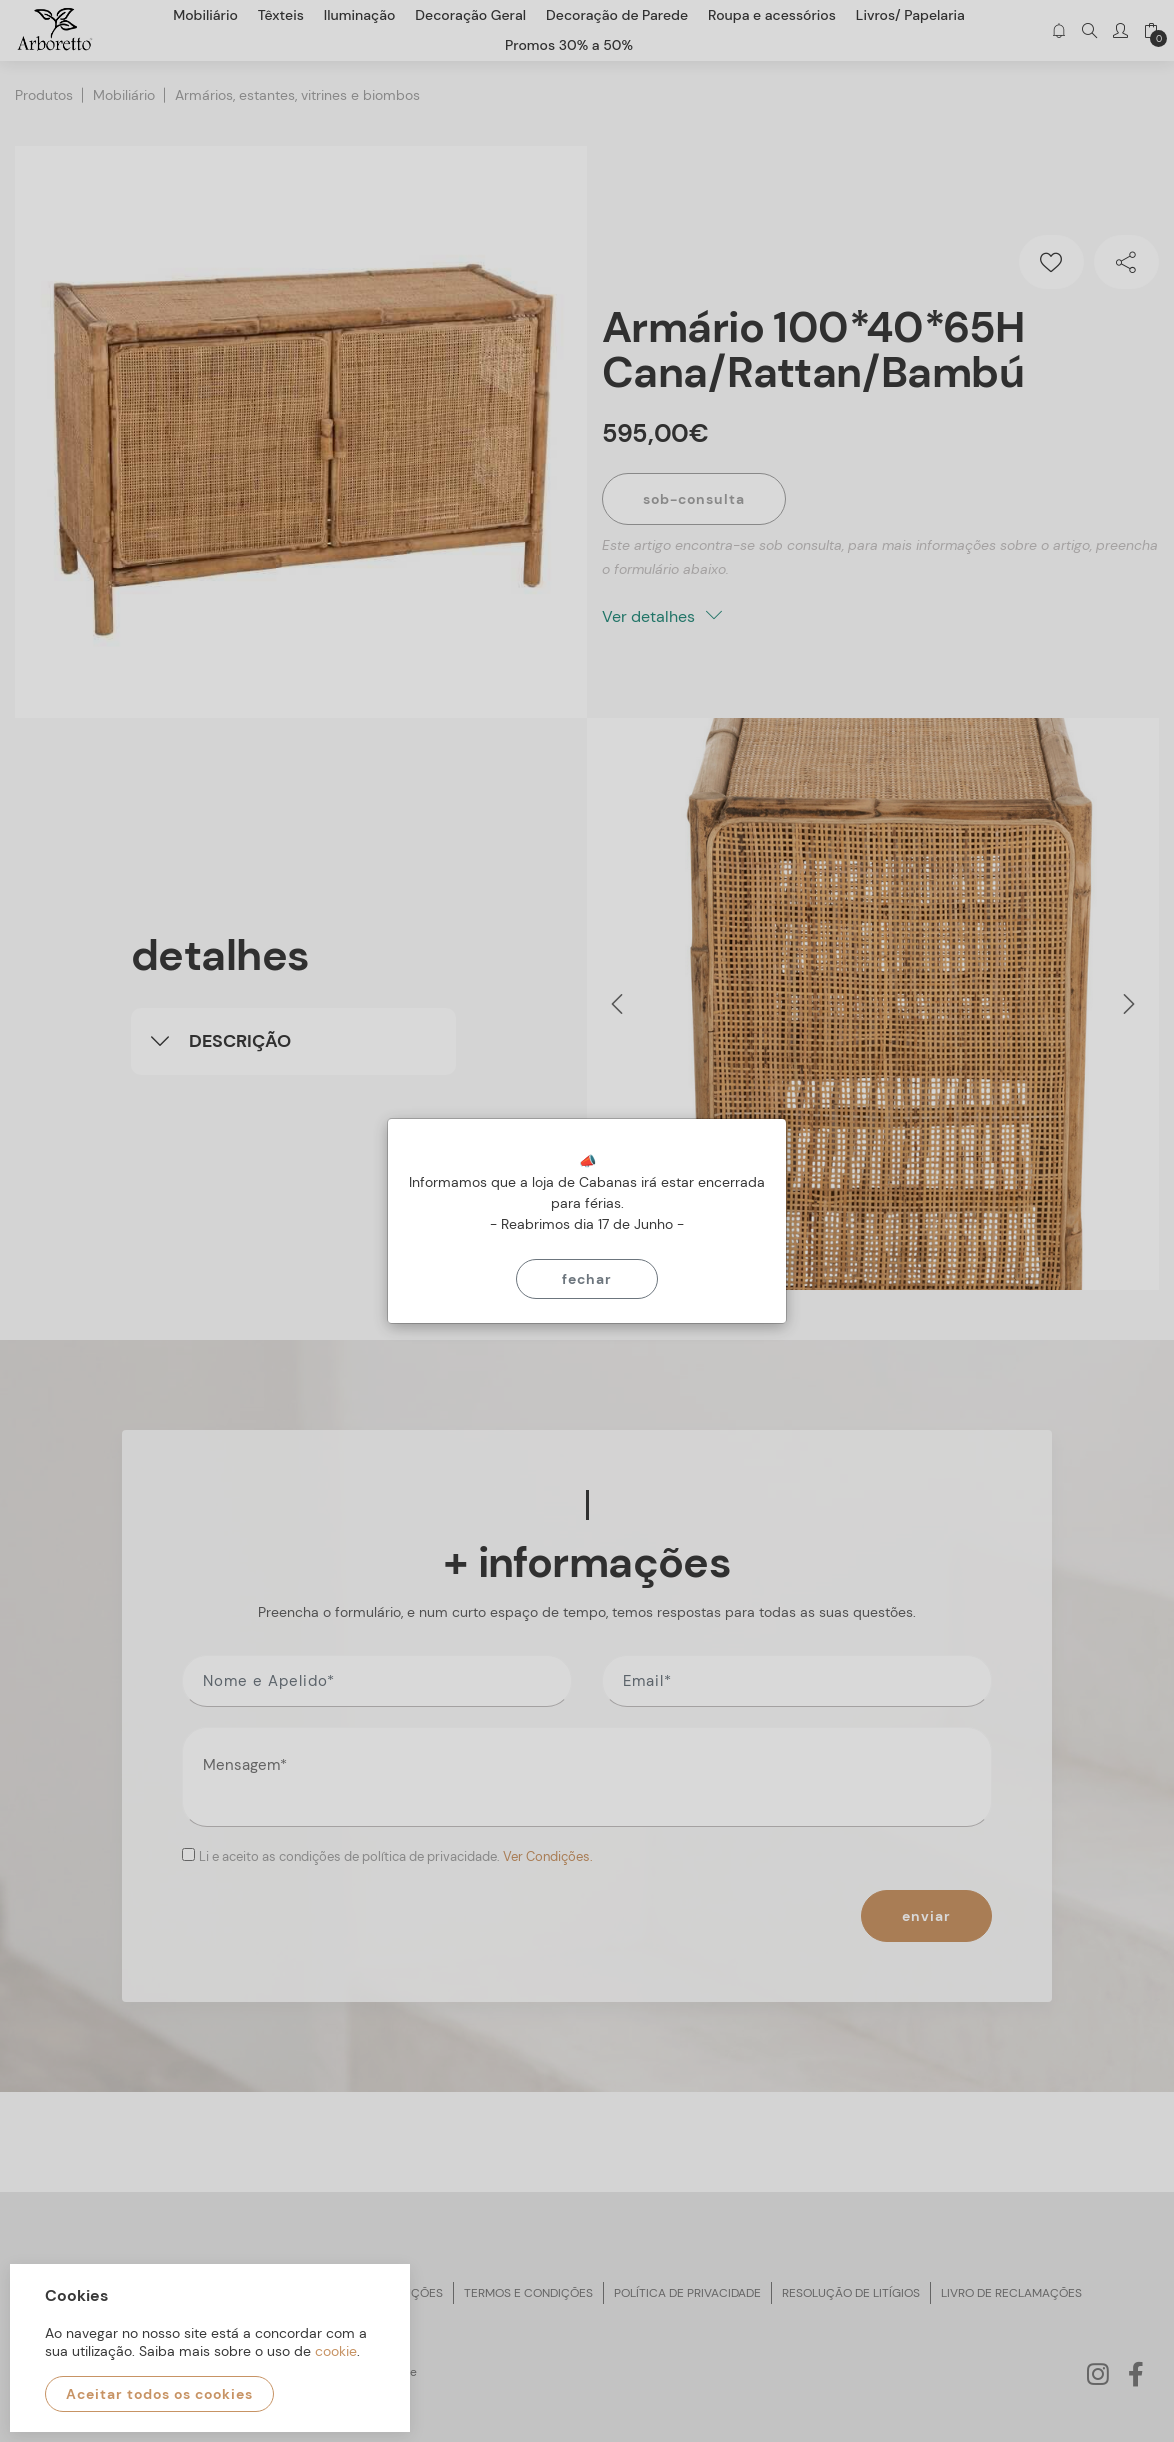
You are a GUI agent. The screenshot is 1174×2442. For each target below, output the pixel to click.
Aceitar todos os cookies (159, 2394)
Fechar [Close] (587, 1279)
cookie (336, 2351)
